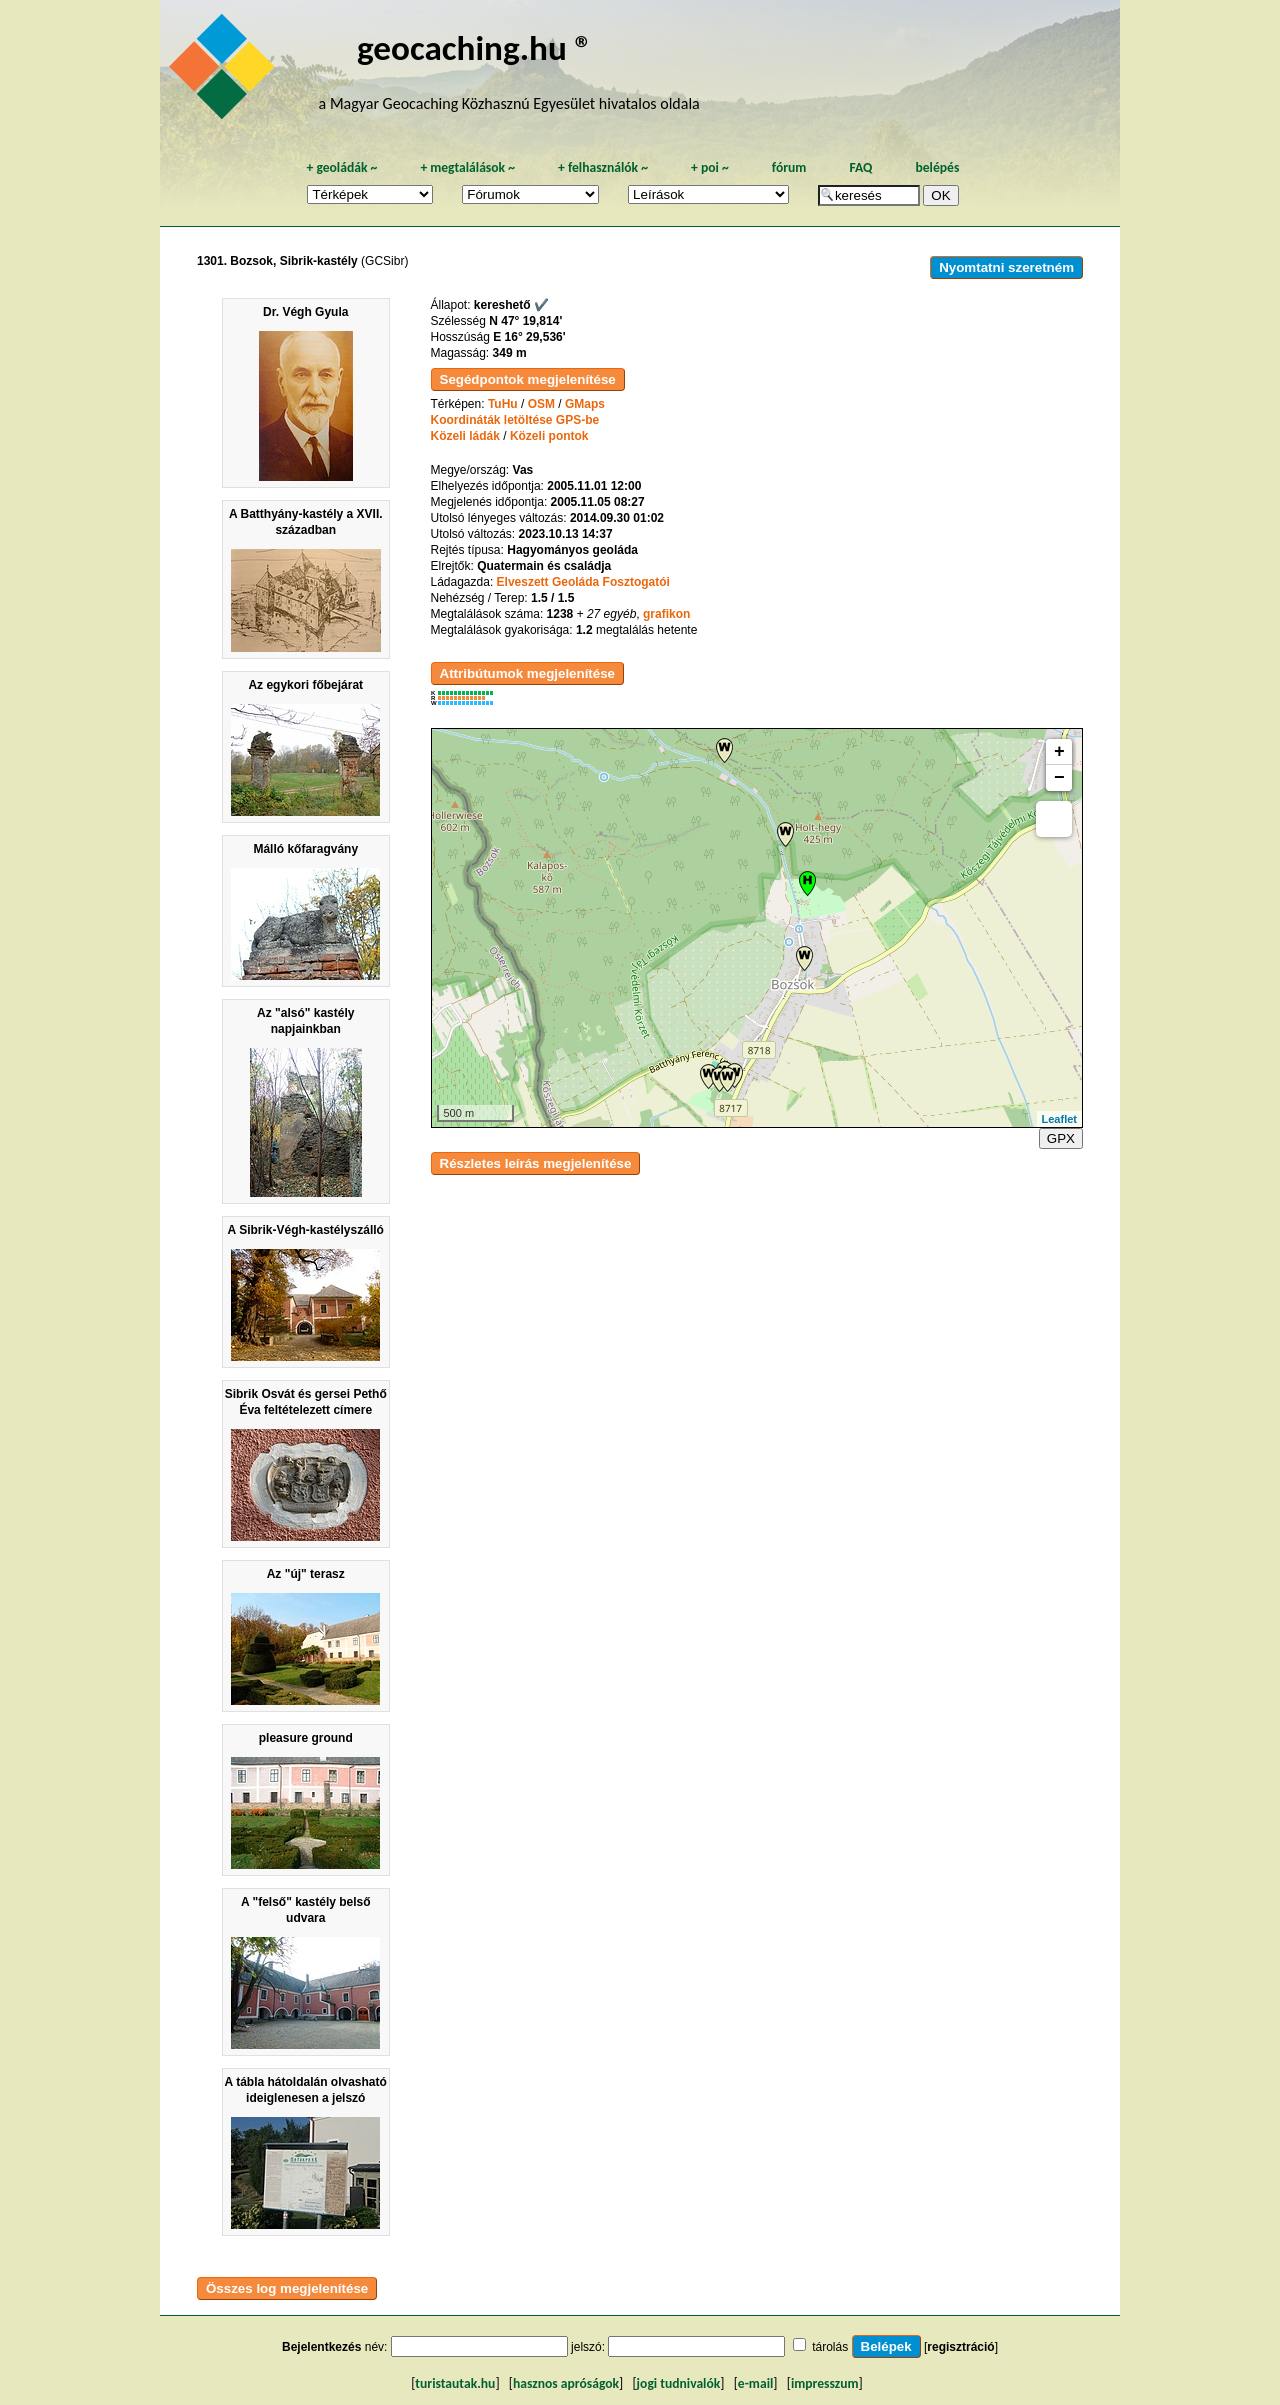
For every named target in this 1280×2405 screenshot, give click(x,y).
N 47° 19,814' (525, 321)
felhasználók (603, 167)
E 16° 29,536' (529, 337)
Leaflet (1059, 1119)
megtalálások (467, 167)
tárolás (830, 2347)
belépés (937, 167)
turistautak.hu (455, 2383)
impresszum (825, 2383)
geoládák (341, 167)
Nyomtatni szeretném (1006, 267)
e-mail (755, 2383)
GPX (1061, 1138)
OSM (541, 404)
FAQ (860, 167)
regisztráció (960, 2347)
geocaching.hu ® (475, 47)
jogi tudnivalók (679, 2383)
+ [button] (1059, 752)
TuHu (503, 404)
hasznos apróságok (566, 2383)
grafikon (666, 614)
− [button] (1059, 778)
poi (710, 167)
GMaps (585, 404)
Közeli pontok (549, 436)
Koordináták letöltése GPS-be (515, 420)
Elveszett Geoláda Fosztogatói (583, 582)
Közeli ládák (465, 436)
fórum (789, 167)
